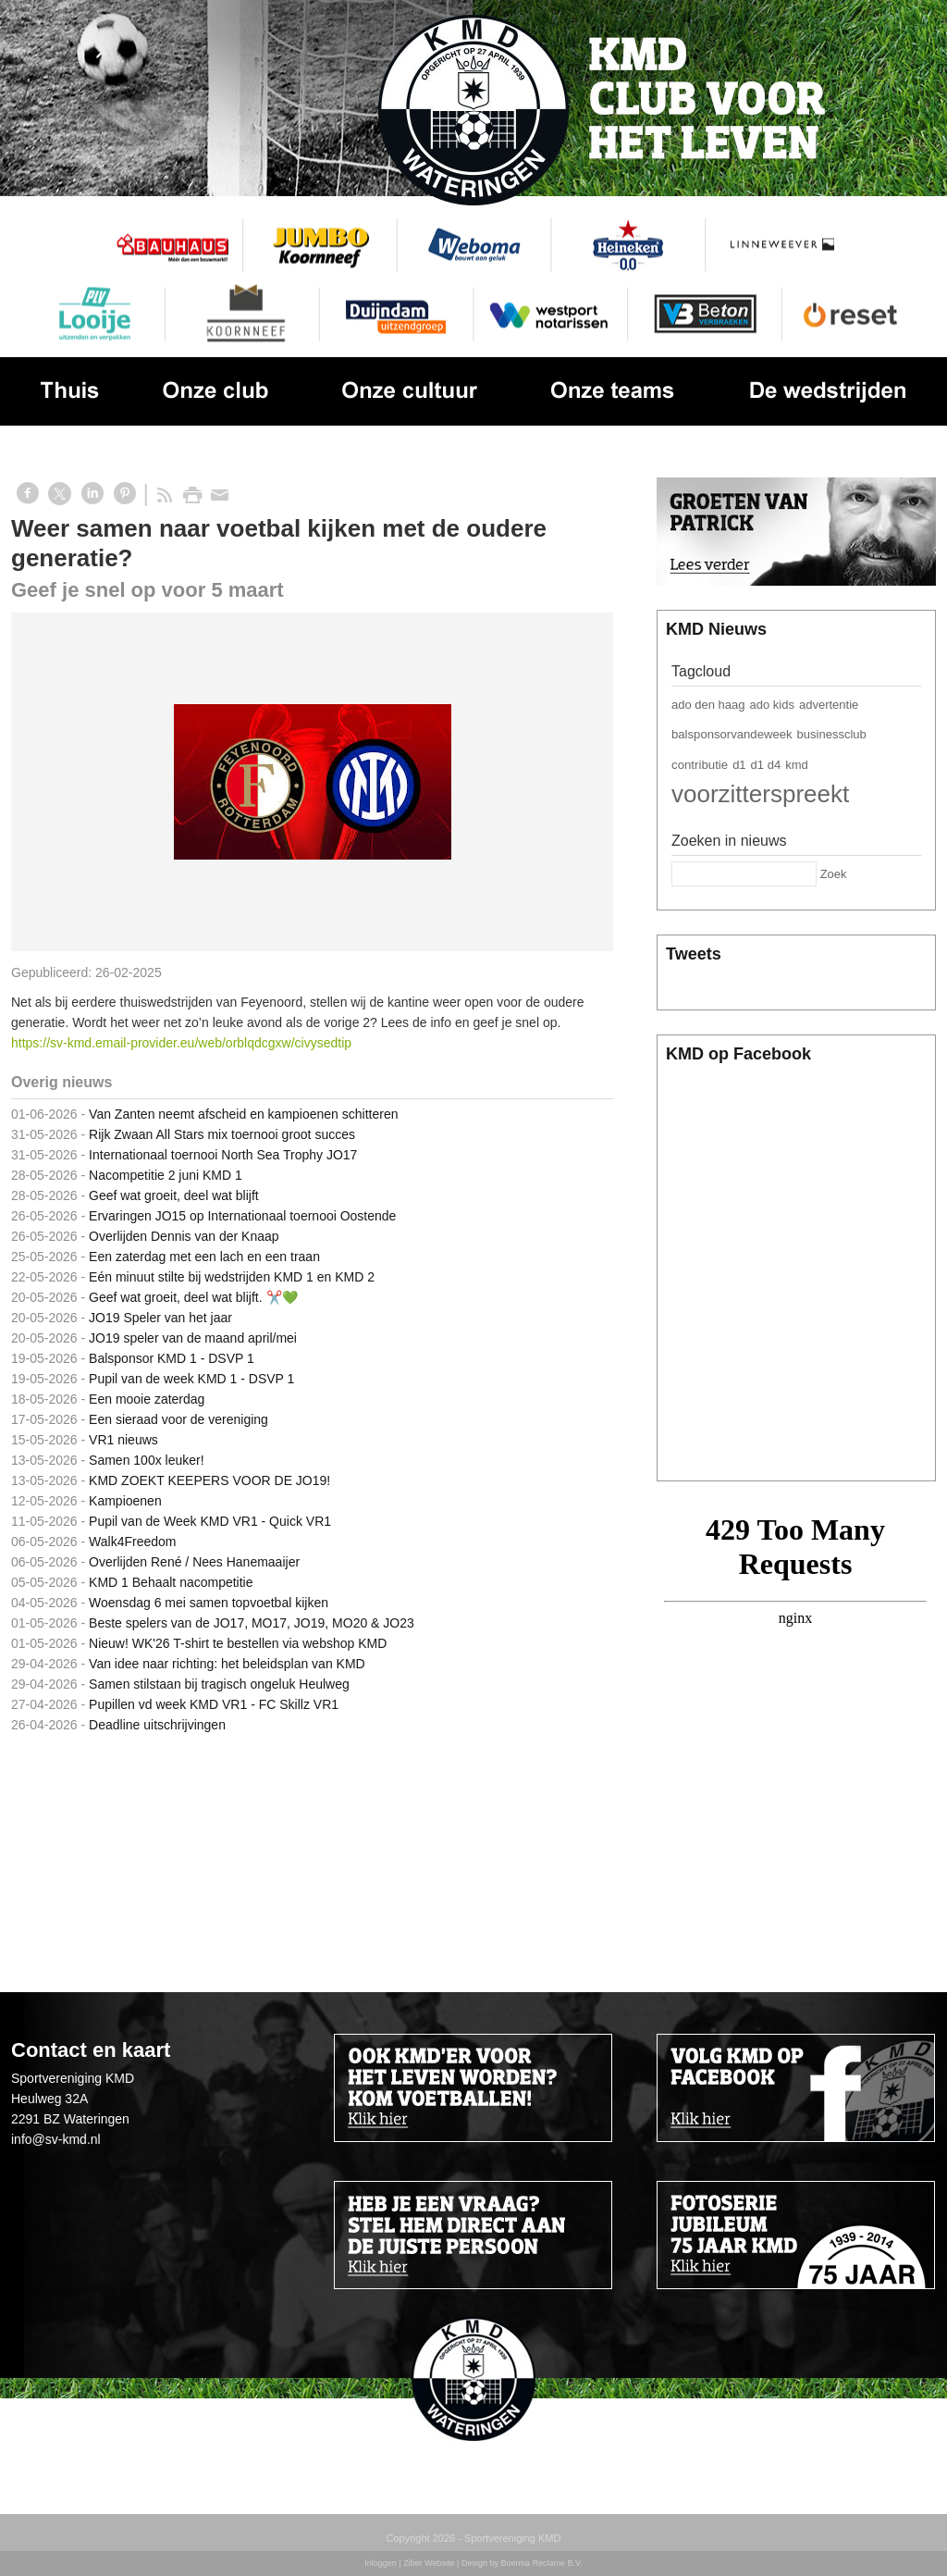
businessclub (832, 734)
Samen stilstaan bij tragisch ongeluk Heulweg (219, 1684)
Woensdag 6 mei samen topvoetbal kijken (208, 1602)
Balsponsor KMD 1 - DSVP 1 (171, 1358)
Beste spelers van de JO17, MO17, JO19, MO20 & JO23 (251, 1623)
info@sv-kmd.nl (56, 2139)
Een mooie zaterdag (146, 1399)
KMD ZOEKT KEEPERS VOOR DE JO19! (209, 1480)
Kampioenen (125, 1500)
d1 (738, 765)
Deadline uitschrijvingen (157, 1724)
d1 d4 (766, 765)
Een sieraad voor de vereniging (178, 1419)
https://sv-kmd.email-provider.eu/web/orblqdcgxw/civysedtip (181, 1042)
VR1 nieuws (123, 1439)
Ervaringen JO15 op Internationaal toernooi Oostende (242, 1215)
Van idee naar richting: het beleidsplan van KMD (227, 1663)
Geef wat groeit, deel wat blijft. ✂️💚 (193, 1297)
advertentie (828, 705)
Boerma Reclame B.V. (541, 2563)
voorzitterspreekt (760, 794)
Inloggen (380, 2563)
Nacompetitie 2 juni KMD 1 (165, 1175)
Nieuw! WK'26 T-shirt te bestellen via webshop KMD (238, 1643)
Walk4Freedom (132, 1541)
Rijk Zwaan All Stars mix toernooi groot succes (222, 1134)
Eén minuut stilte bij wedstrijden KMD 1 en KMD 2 (232, 1276)
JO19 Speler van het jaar (160, 1317)
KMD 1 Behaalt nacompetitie (170, 1582)
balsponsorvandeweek (732, 734)
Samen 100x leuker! (146, 1460)
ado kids (772, 705)
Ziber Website (428, 2563)
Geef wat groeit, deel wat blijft (174, 1195)
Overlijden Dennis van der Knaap (183, 1236)
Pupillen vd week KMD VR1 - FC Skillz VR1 (213, 1704)
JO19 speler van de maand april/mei (193, 1338)
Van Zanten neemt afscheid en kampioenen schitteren (247, 1114)
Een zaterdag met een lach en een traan (204, 1256)
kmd (796, 765)
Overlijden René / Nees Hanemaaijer (194, 1561)
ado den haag (708, 705)
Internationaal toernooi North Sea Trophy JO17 (223, 1154)
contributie (699, 765)
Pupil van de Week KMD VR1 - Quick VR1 (210, 1521)
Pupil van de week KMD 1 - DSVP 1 (191, 1378)
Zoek (833, 874)
